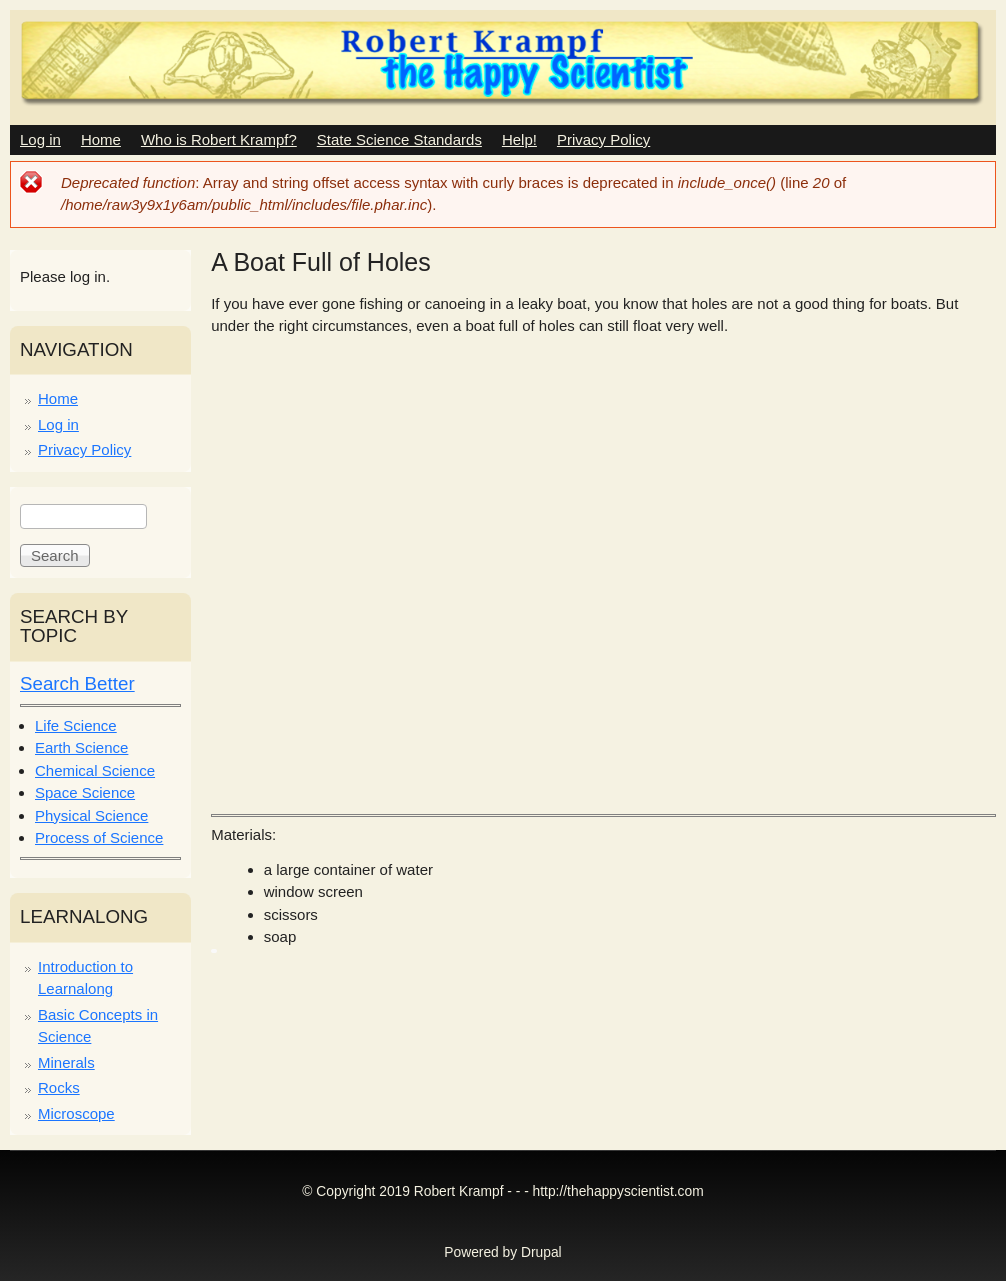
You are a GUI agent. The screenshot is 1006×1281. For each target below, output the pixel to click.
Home (101, 139)
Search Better (77, 683)
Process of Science (99, 837)
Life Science (76, 725)
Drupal (541, 1252)
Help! (519, 139)
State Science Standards (399, 139)
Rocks (59, 1087)
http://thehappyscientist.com (618, 1191)
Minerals (66, 1062)
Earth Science (81, 747)
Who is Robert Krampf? (219, 139)
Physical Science (91, 815)
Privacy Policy (603, 139)
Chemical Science (95, 770)
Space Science (85, 792)
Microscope (76, 1113)
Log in (40, 139)
